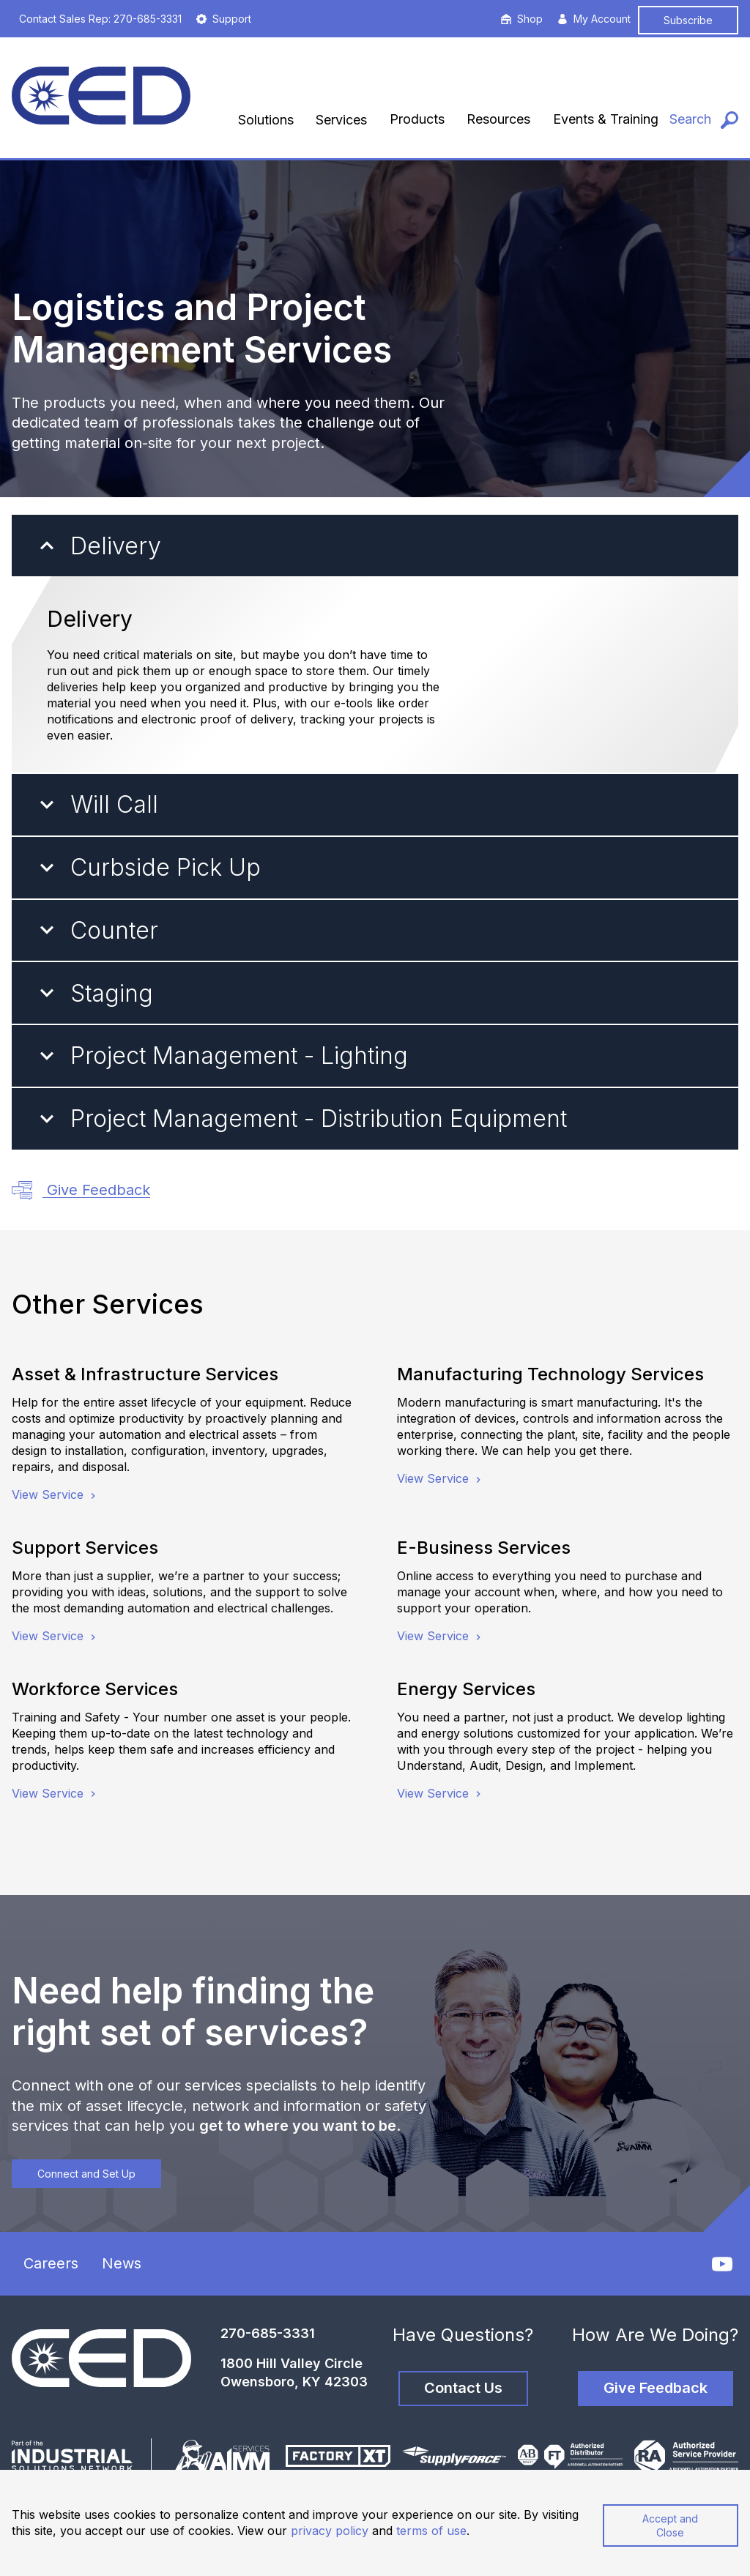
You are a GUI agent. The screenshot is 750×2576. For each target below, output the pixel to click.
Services (341, 119)
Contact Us (463, 2388)
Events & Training (605, 119)
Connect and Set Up (86, 2173)
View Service (55, 1494)
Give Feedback (81, 1190)
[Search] (703, 120)
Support (223, 18)
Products (417, 119)
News (121, 2263)
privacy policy (329, 2530)
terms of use (431, 2530)
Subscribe (688, 20)
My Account (594, 18)
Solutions (266, 119)
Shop (522, 18)
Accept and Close (670, 2525)
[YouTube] (722, 2264)
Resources (498, 119)
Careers (50, 2263)
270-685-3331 (267, 2333)
